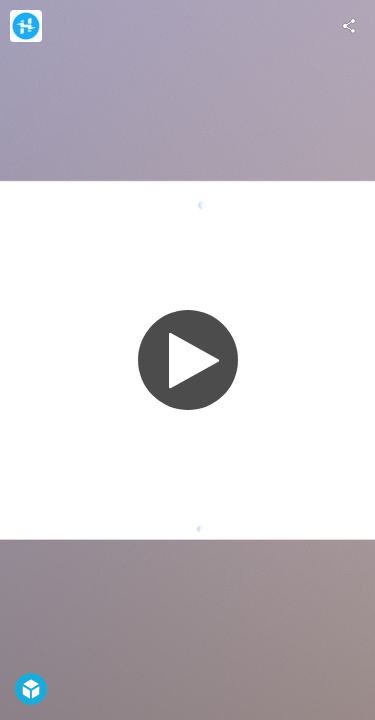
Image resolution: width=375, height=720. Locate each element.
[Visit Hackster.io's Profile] (26, 26)
